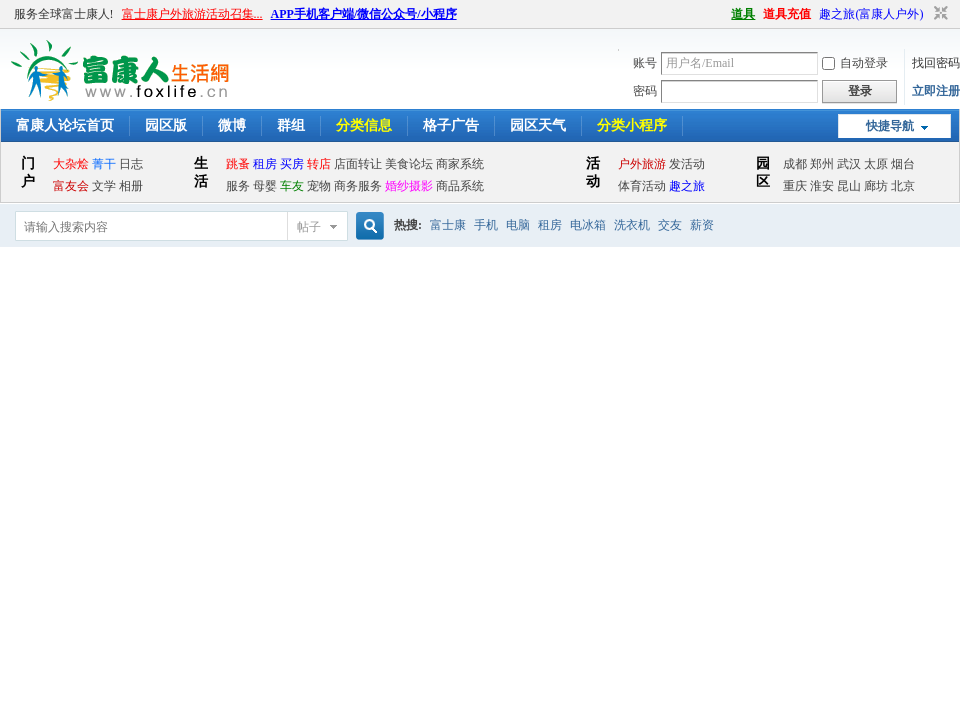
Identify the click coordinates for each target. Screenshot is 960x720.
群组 (291, 125)
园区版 (166, 125)
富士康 (448, 225)
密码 (645, 91)
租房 (550, 225)
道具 (743, 14)
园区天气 (538, 125)
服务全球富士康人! (64, 14)
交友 (670, 225)
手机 (486, 225)
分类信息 (364, 125)
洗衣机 (632, 225)
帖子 (309, 227)
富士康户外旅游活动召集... (192, 14)
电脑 (518, 225)
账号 (645, 63)
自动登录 (855, 63)
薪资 (702, 225)
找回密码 (936, 63)
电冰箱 (588, 225)
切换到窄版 (938, 14)
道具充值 (787, 14)
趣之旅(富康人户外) (871, 14)
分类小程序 (632, 125)
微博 (232, 125)
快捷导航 (890, 126)
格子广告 (451, 125)
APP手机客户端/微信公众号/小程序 (364, 14)
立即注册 (936, 91)
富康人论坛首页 (65, 125)
